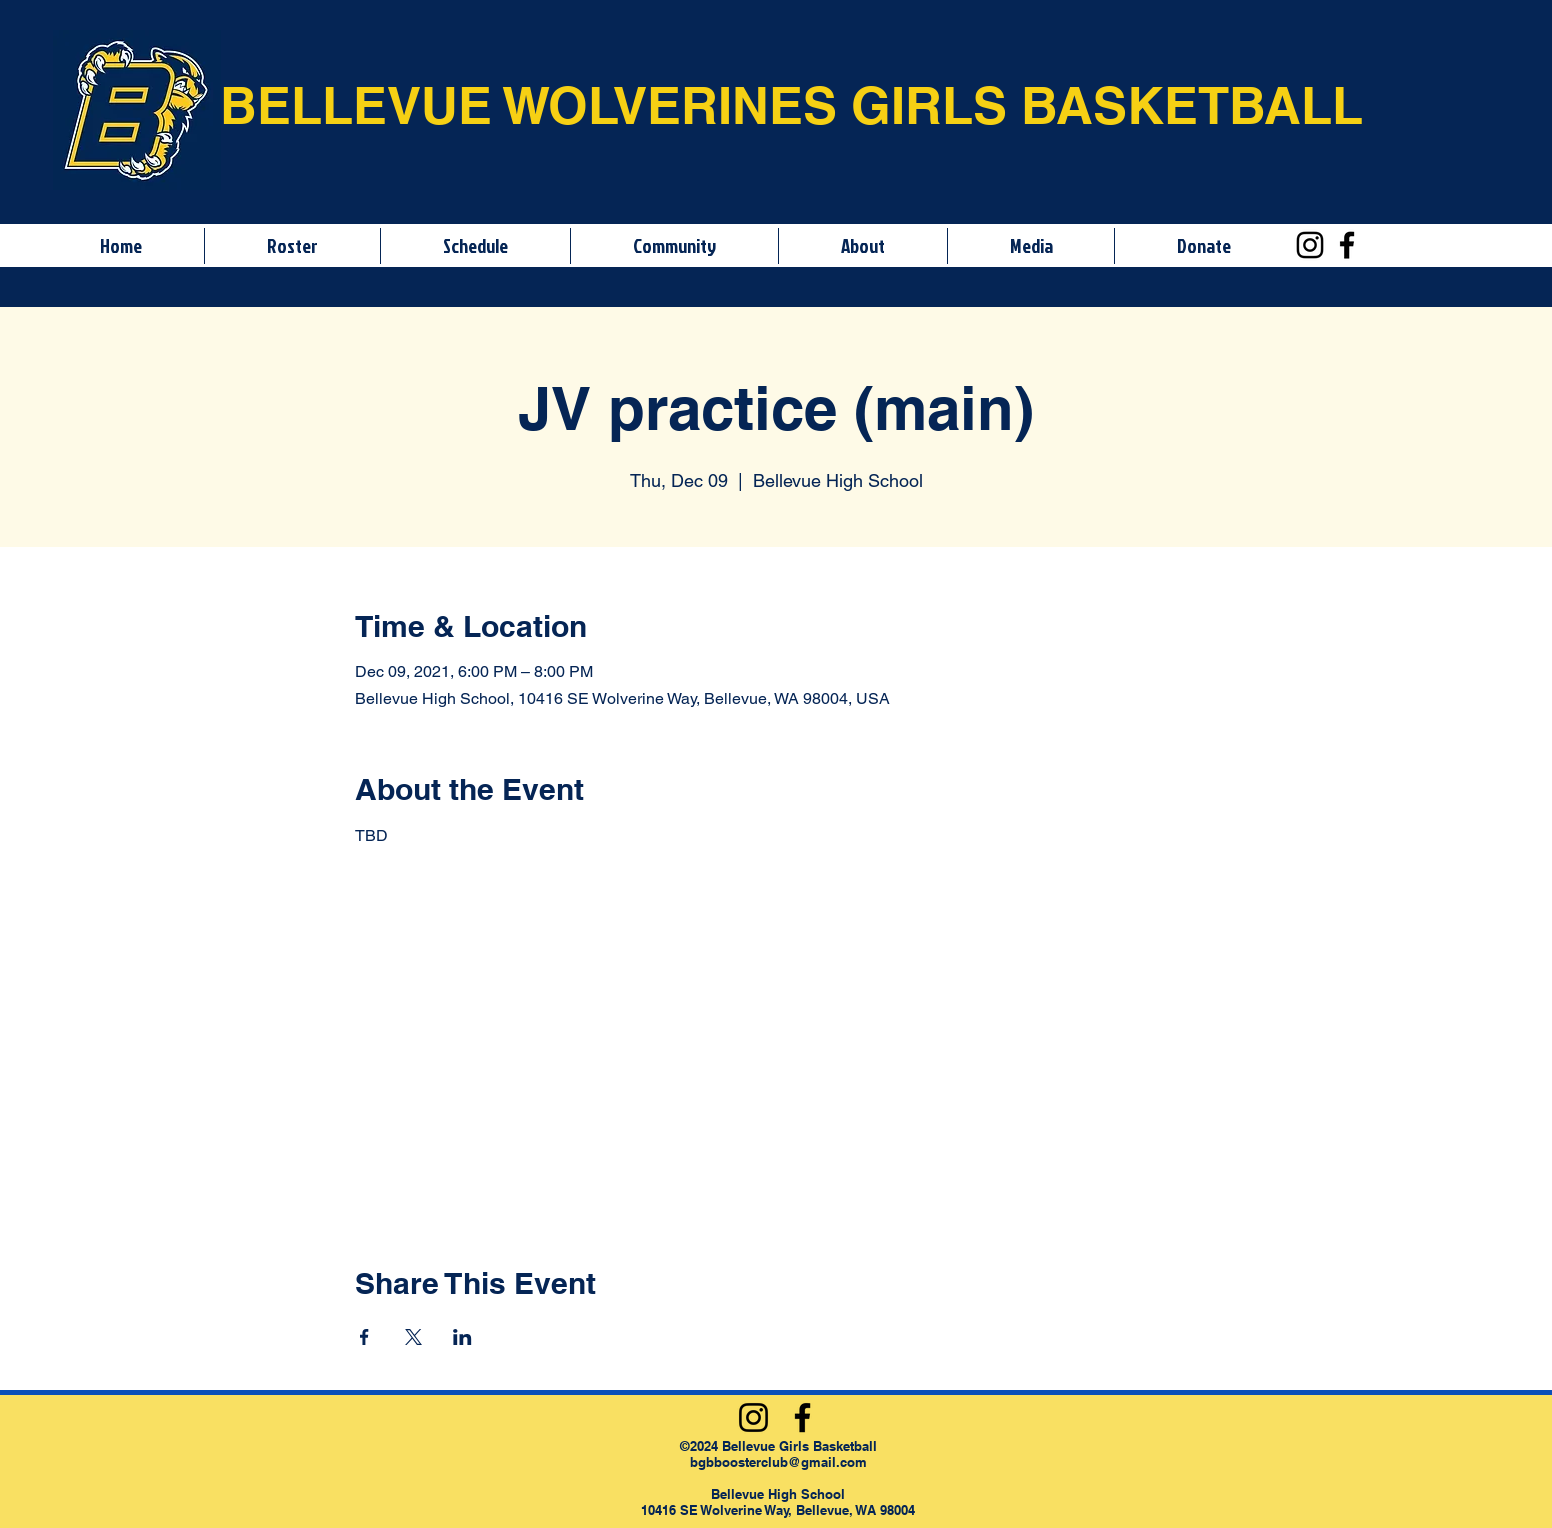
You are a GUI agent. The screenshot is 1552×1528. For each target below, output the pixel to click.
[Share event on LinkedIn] (462, 1337)
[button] (292, 246)
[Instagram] (1310, 245)
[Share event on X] (413, 1337)
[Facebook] (1347, 245)
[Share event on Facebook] (364, 1337)
